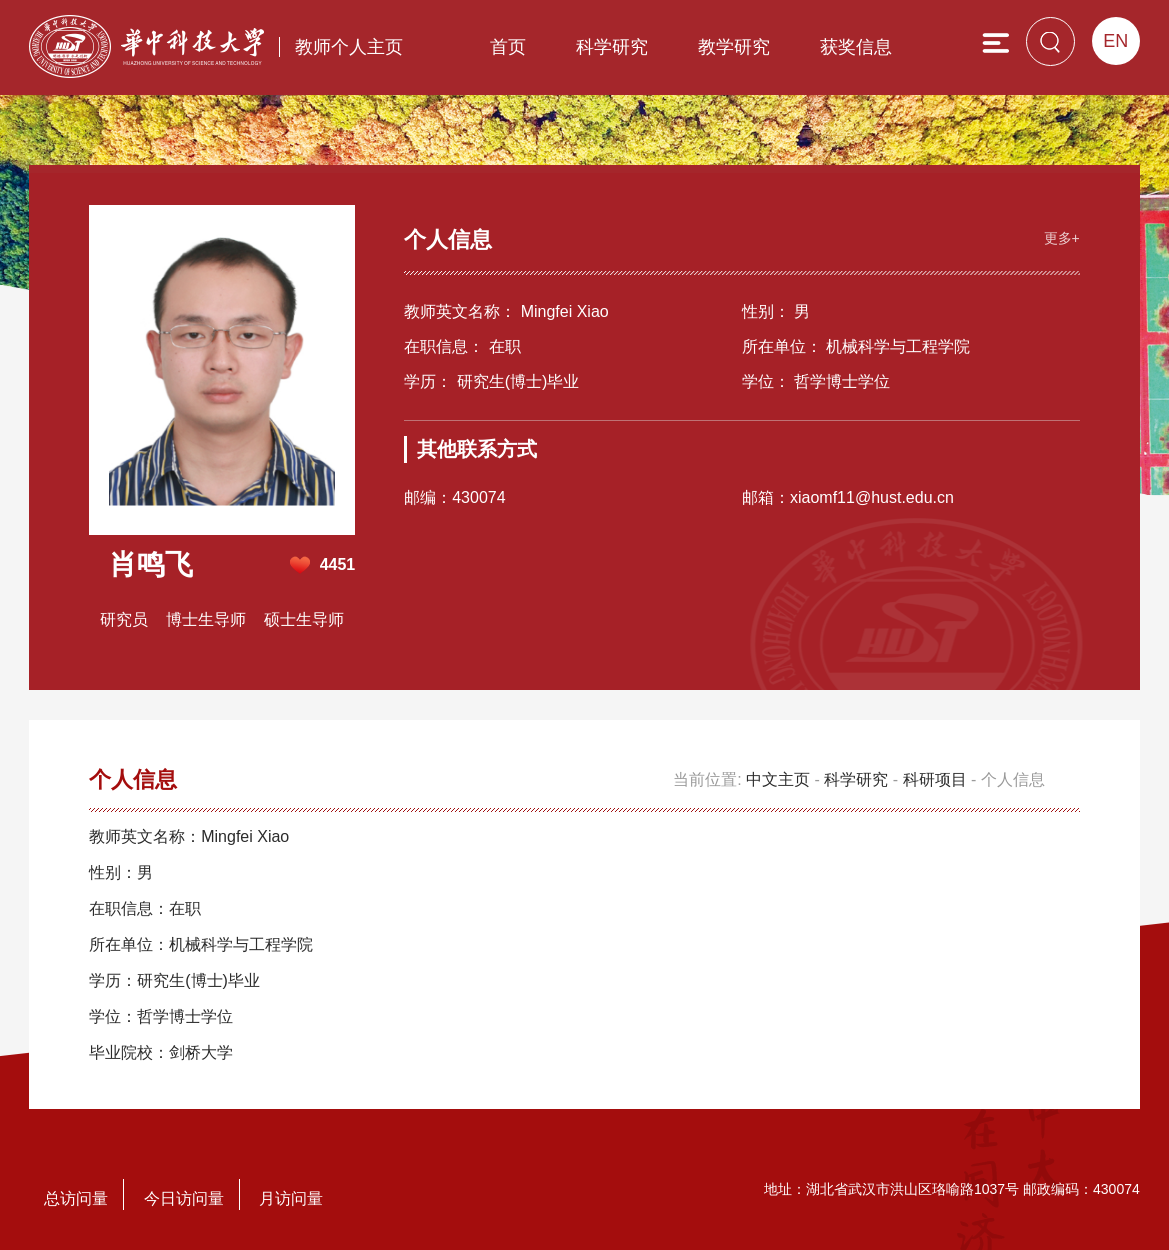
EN (1115, 41)
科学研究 (612, 47)
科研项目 (935, 779)
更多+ (1062, 238)
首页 (508, 47)
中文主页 (778, 779)
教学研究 (734, 47)
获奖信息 (856, 47)
